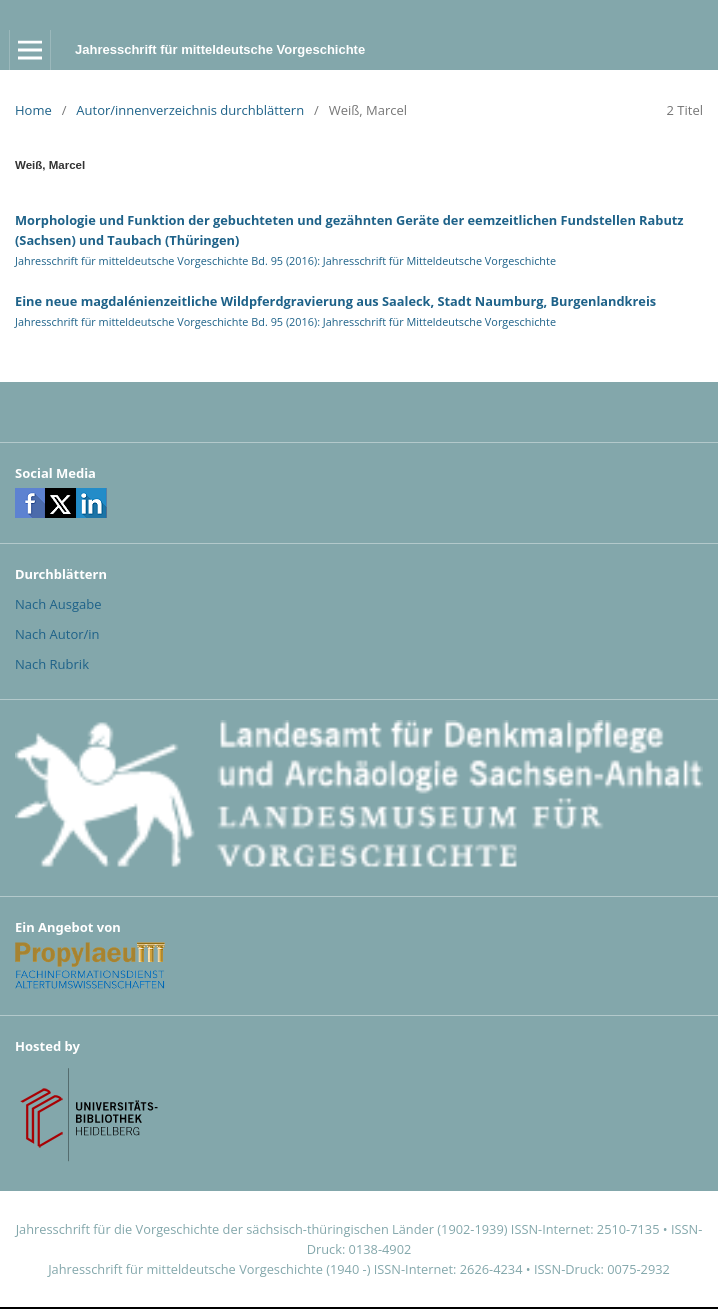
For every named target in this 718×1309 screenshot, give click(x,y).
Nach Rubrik (52, 664)
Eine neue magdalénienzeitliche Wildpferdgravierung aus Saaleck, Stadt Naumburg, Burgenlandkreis (335, 301)
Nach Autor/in (57, 634)
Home (33, 110)
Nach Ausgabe (58, 604)
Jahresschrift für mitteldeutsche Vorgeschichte (220, 49)
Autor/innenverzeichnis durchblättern (190, 110)
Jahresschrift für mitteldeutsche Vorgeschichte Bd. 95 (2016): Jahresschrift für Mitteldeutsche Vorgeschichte (285, 260)
